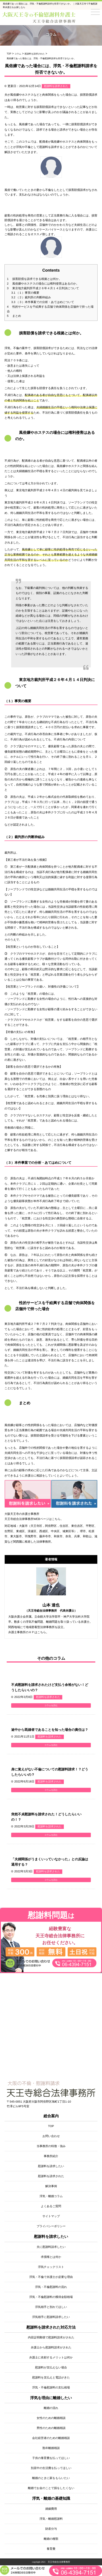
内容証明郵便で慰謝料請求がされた (51, 2337)
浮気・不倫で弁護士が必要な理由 (51, 2277)
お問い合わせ (51, 2136)
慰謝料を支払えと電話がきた (51, 2377)
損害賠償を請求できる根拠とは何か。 (34, 279)
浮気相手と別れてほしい (51, 2307)
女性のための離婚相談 (51, 2418)
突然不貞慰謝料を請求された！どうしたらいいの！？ (46, 1816)
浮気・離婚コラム (51, 2196)
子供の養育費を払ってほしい (51, 2458)
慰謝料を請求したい (51, 2166)
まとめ (14, 315)
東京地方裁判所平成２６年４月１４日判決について (43, 288)
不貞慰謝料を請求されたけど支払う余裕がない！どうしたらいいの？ (49, 1687)
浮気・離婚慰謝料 (51, 2518)
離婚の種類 (51, 2538)
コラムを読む (51, 1705)
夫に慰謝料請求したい (51, 2247)
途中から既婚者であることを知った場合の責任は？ (49, 1729)
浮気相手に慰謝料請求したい (51, 2317)
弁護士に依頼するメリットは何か (51, 2357)
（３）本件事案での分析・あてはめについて (42, 302)
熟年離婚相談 (51, 2448)
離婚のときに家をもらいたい (51, 2478)
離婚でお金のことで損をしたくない (51, 2488)
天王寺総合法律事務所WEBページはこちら (32, 1519)
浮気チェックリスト (51, 2267)
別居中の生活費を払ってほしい (51, 2468)
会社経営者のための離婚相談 (51, 2438)
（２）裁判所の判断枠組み (31, 297)
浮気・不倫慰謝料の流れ (51, 2287)
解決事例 (51, 2186)
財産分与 (51, 2528)
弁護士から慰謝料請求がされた (51, 2347)
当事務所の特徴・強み (51, 2146)
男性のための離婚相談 (51, 2428)
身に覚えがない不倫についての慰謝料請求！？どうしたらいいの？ (49, 1772)
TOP (51, 2126)
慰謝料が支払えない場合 (51, 2367)
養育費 (51, 2548)
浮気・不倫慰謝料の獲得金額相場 (51, 2297)
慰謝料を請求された (56, 86)
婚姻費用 (51, 2508)
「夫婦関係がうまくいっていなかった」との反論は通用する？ (49, 1861)
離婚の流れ (51, 2408)
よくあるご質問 (51, 2206)
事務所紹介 (51, 2156)
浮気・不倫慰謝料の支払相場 (51, 2387)
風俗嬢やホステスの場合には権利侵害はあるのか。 (43, 283)
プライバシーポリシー (51, 2226)
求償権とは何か (51, 2257)
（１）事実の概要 (25, 292)
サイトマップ (51, 2216)
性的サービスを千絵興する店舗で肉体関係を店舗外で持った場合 (50, 309)
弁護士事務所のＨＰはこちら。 (28, 1632)
